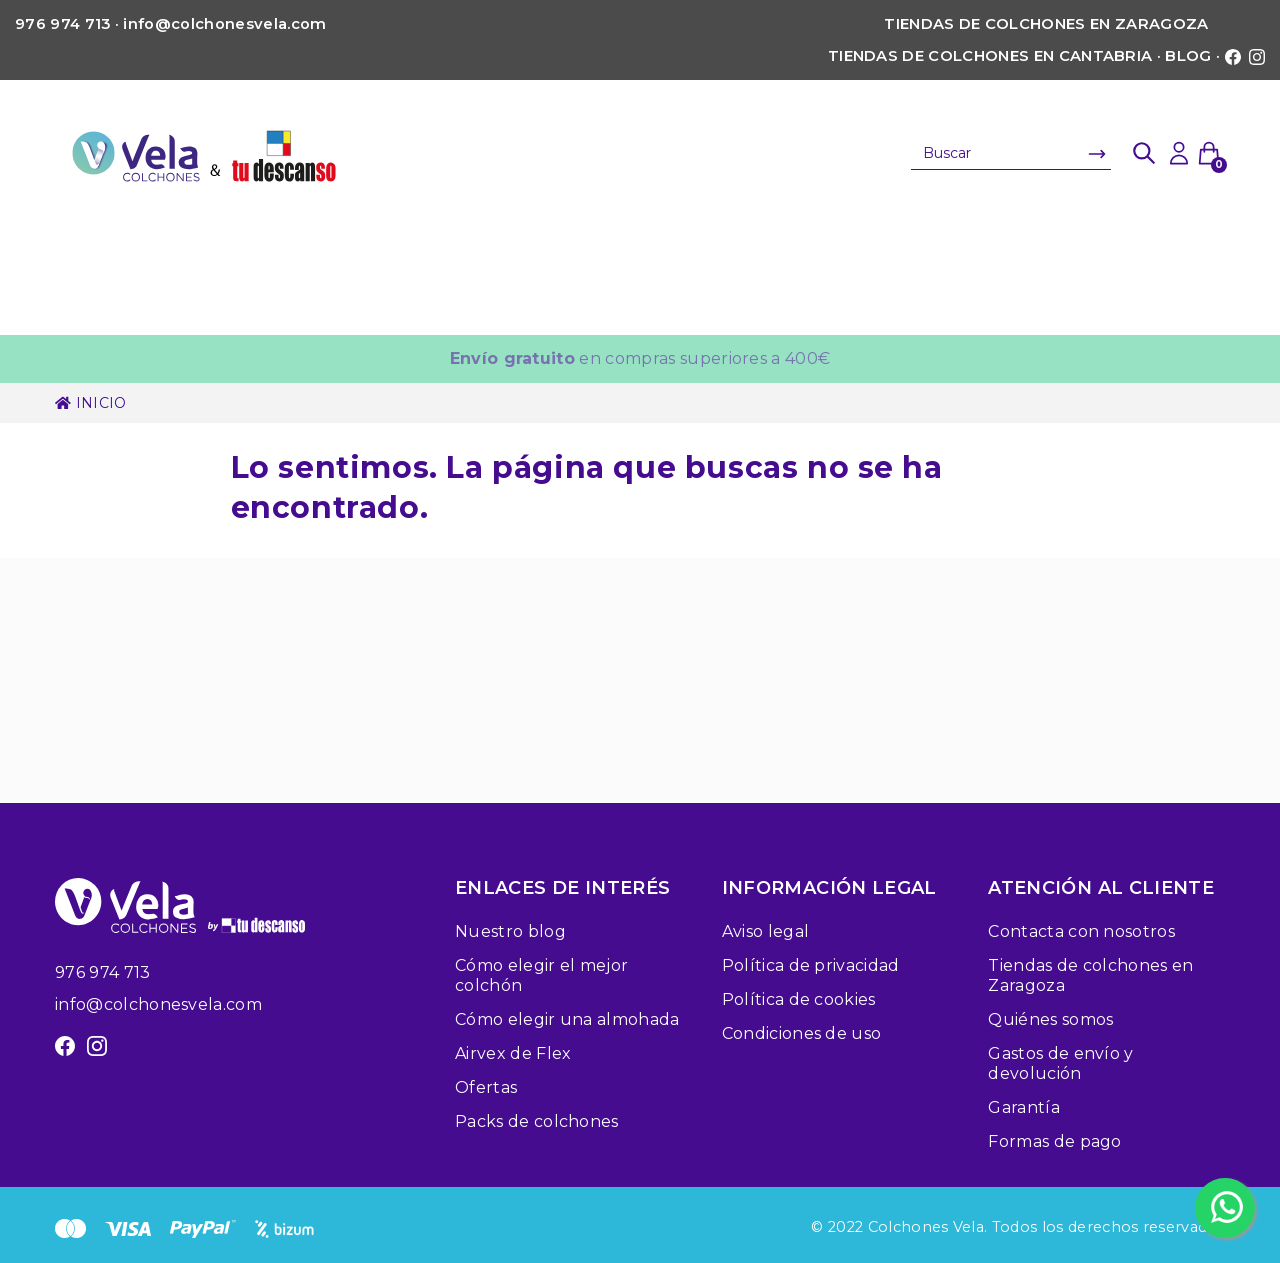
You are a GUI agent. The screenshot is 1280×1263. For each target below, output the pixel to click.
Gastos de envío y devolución (1060, 1063)
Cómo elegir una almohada (567, 1019)
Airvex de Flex (513, 1053)
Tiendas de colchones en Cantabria (990, 56)
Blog (1188, 56)
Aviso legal (766, 931)
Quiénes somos (1050, 1019)
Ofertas (486, 1087)
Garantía (1024, 1107)
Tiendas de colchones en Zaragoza (1046, 24)
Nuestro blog (510, 931)
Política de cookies (799, 999)
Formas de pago (1054, 1141)
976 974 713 (103, 972)
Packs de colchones (537, 1121)
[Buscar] (1011, 153)
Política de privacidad (811, 965)
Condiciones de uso (802, 1033)
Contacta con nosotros (1081, 931)
